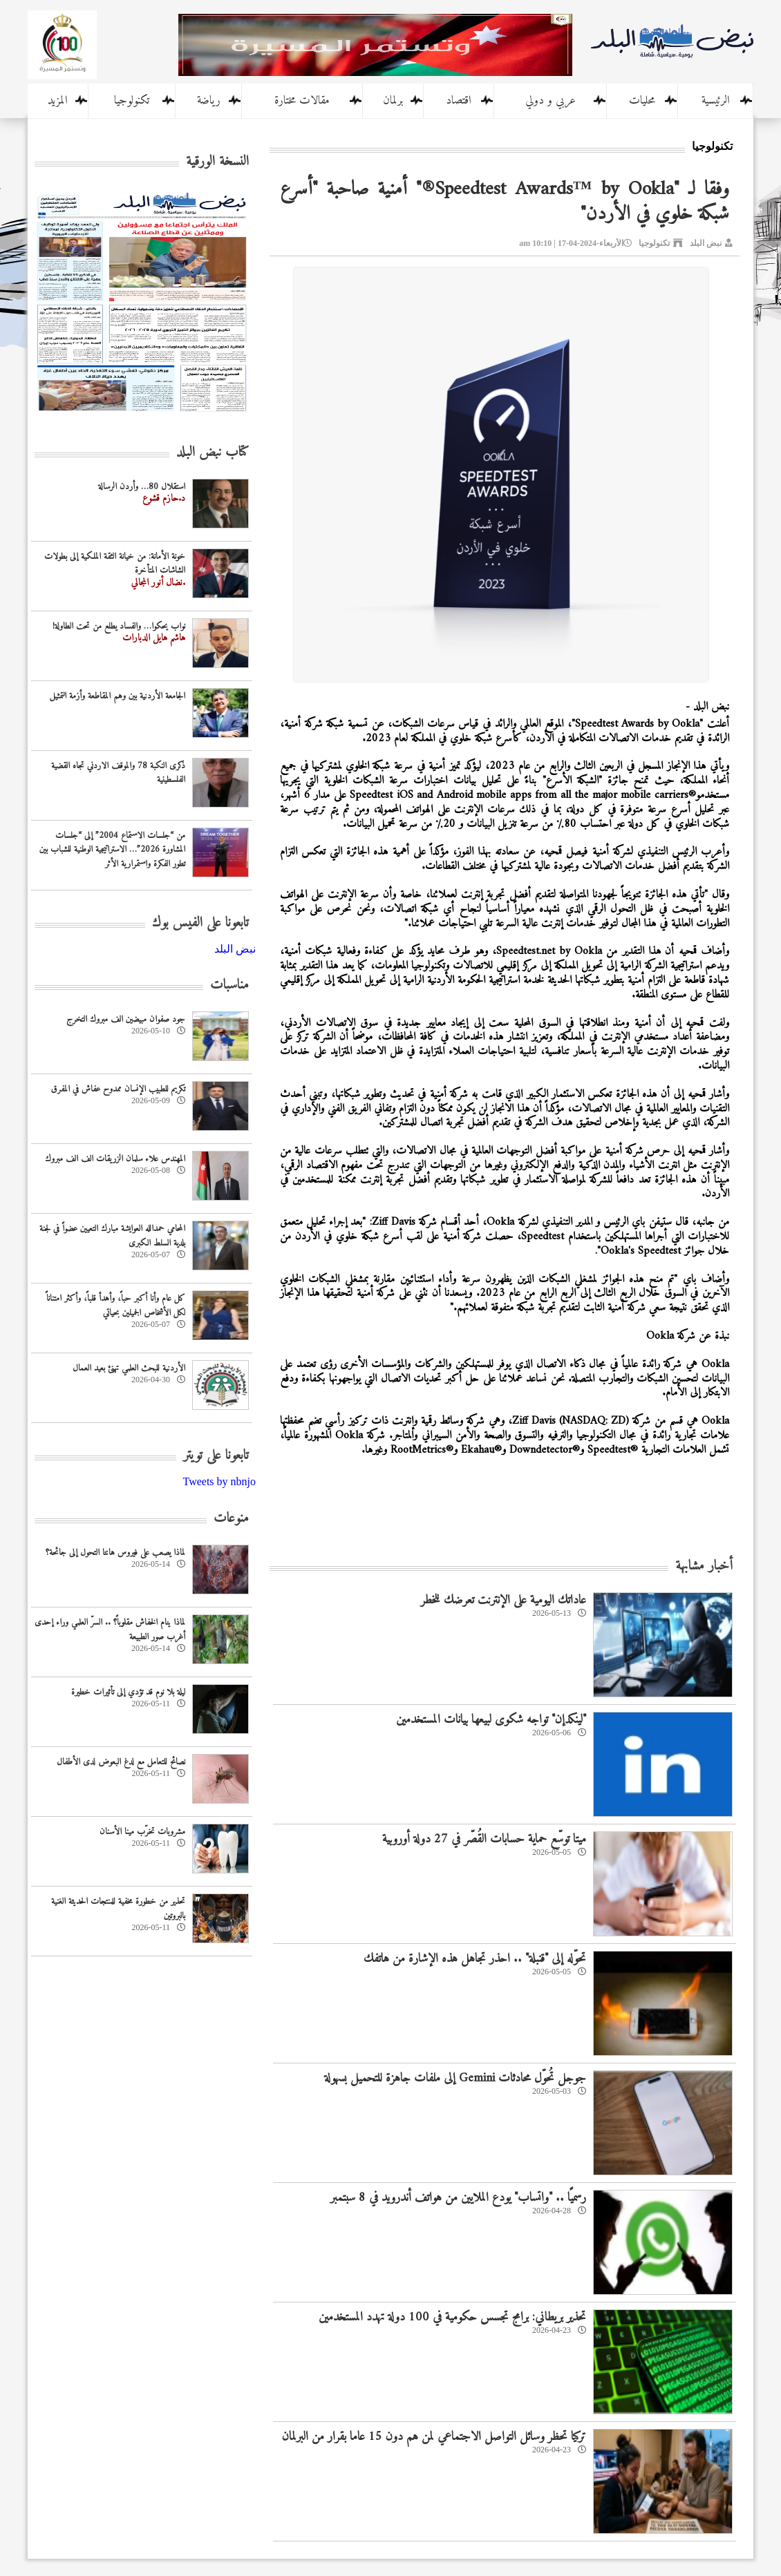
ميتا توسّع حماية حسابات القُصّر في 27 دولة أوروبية (484, 1839)
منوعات (231, 1519)
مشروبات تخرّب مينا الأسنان (142, 1832)
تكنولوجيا (131, 100)
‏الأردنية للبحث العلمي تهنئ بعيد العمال (129, 1368)
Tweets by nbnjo (219, 1481)
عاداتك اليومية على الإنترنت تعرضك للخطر (503, 1600)
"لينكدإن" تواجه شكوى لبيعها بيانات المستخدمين (491, 1719)
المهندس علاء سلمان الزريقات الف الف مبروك (115, 1159)
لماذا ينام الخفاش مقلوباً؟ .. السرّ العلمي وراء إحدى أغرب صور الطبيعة (110, 1629)
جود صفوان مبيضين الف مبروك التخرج (125, 1019)
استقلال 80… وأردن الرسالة (141, 487)
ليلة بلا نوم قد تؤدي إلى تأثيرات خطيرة (128, 1692)
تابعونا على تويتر (216, 1456)
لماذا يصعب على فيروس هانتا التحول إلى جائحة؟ (115, 1553)
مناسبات (229, 985)
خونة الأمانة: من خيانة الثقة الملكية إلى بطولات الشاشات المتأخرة (114, 563)
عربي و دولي (550, 100)
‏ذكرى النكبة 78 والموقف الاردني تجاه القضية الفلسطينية (118, 773)
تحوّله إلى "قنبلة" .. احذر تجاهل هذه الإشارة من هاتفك (475, 1958)
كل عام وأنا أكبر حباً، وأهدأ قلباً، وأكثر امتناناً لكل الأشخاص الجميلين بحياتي (115, 1305)
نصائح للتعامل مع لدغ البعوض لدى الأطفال (121, 1762)
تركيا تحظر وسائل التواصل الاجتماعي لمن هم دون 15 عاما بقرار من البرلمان (434, 2437)
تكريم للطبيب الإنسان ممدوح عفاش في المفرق (118, 1089)
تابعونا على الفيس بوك (200, 923)
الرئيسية (716, 100)
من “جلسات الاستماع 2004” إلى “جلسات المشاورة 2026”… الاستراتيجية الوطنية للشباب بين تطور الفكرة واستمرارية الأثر (112, 850)
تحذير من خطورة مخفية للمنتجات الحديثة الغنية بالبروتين (118, 1908)
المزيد (58, 100)
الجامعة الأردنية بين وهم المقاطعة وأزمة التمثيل (117, 696)
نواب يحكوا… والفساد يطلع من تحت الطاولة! (119, 626)
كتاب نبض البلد (212, 453)
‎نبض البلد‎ (235, 949)
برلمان (393, 100)
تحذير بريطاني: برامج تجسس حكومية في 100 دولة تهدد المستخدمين (452, 2317)
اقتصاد (458, 100)
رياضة (208, 100)
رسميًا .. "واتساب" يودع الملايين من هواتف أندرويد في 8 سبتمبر (458, 2197)
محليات (642, 100)
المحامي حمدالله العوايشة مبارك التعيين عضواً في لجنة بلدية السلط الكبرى (112, 1236)
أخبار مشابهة (704, 1566)
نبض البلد (706, 243)
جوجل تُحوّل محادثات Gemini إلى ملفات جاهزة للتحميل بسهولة (455, 2078)
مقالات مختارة (302, 100)
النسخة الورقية (217, 162)
